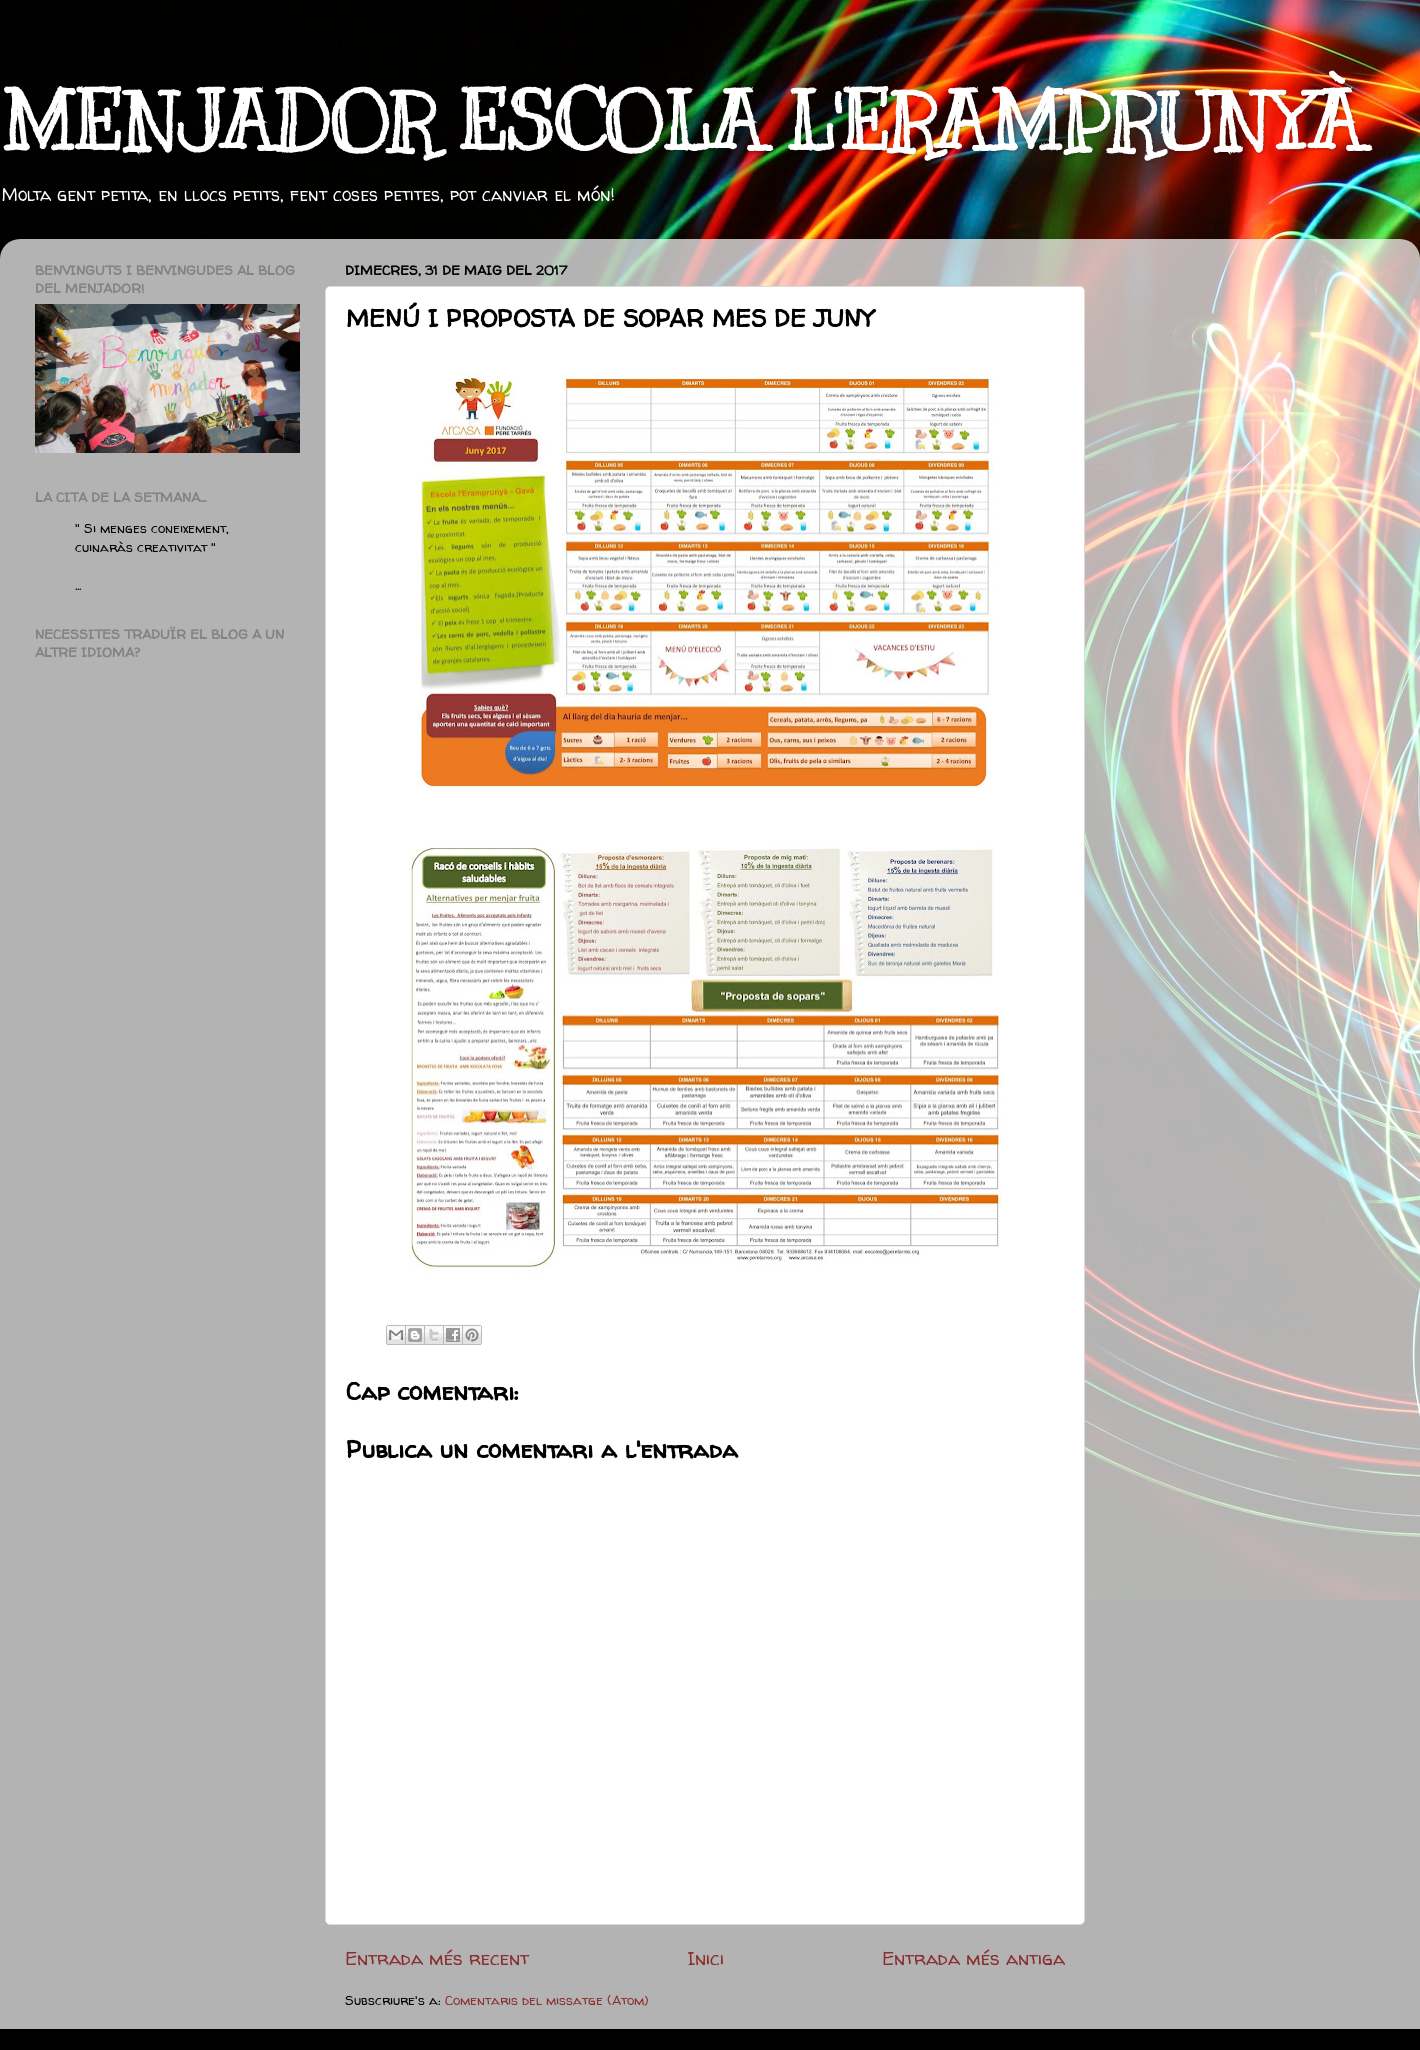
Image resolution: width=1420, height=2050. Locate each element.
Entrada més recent (437, 1958)
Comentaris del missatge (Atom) (547, 2000)
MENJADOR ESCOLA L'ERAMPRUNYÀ (681, 122)
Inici (705, 1958)
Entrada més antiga (973, 1958)
